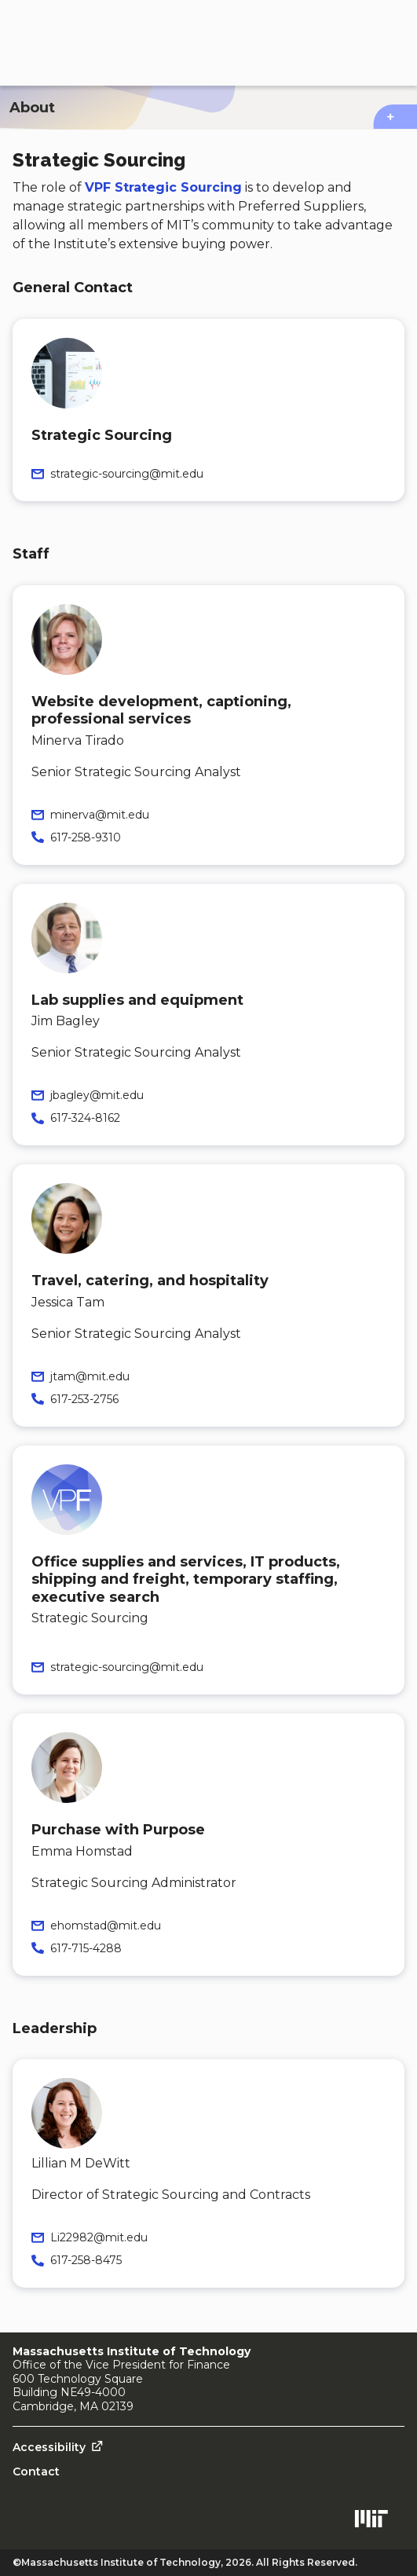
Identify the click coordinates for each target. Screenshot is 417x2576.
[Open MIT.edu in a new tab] (371, 2521)
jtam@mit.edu (90, 1376)
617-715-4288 (86, 1948)
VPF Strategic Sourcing (163, 187)
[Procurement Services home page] (103, 43)
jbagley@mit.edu (97, 1095)
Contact (36, 2471)
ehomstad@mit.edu (105, 1925)
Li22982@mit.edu (99, 2237)
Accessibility (49, 2447)
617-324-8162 (85, 1118)
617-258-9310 (85, 837)
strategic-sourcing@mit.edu (126, 474)
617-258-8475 (86, 2260)
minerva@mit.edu (99, 815)
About (32, 107)
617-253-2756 (84, 1399)
